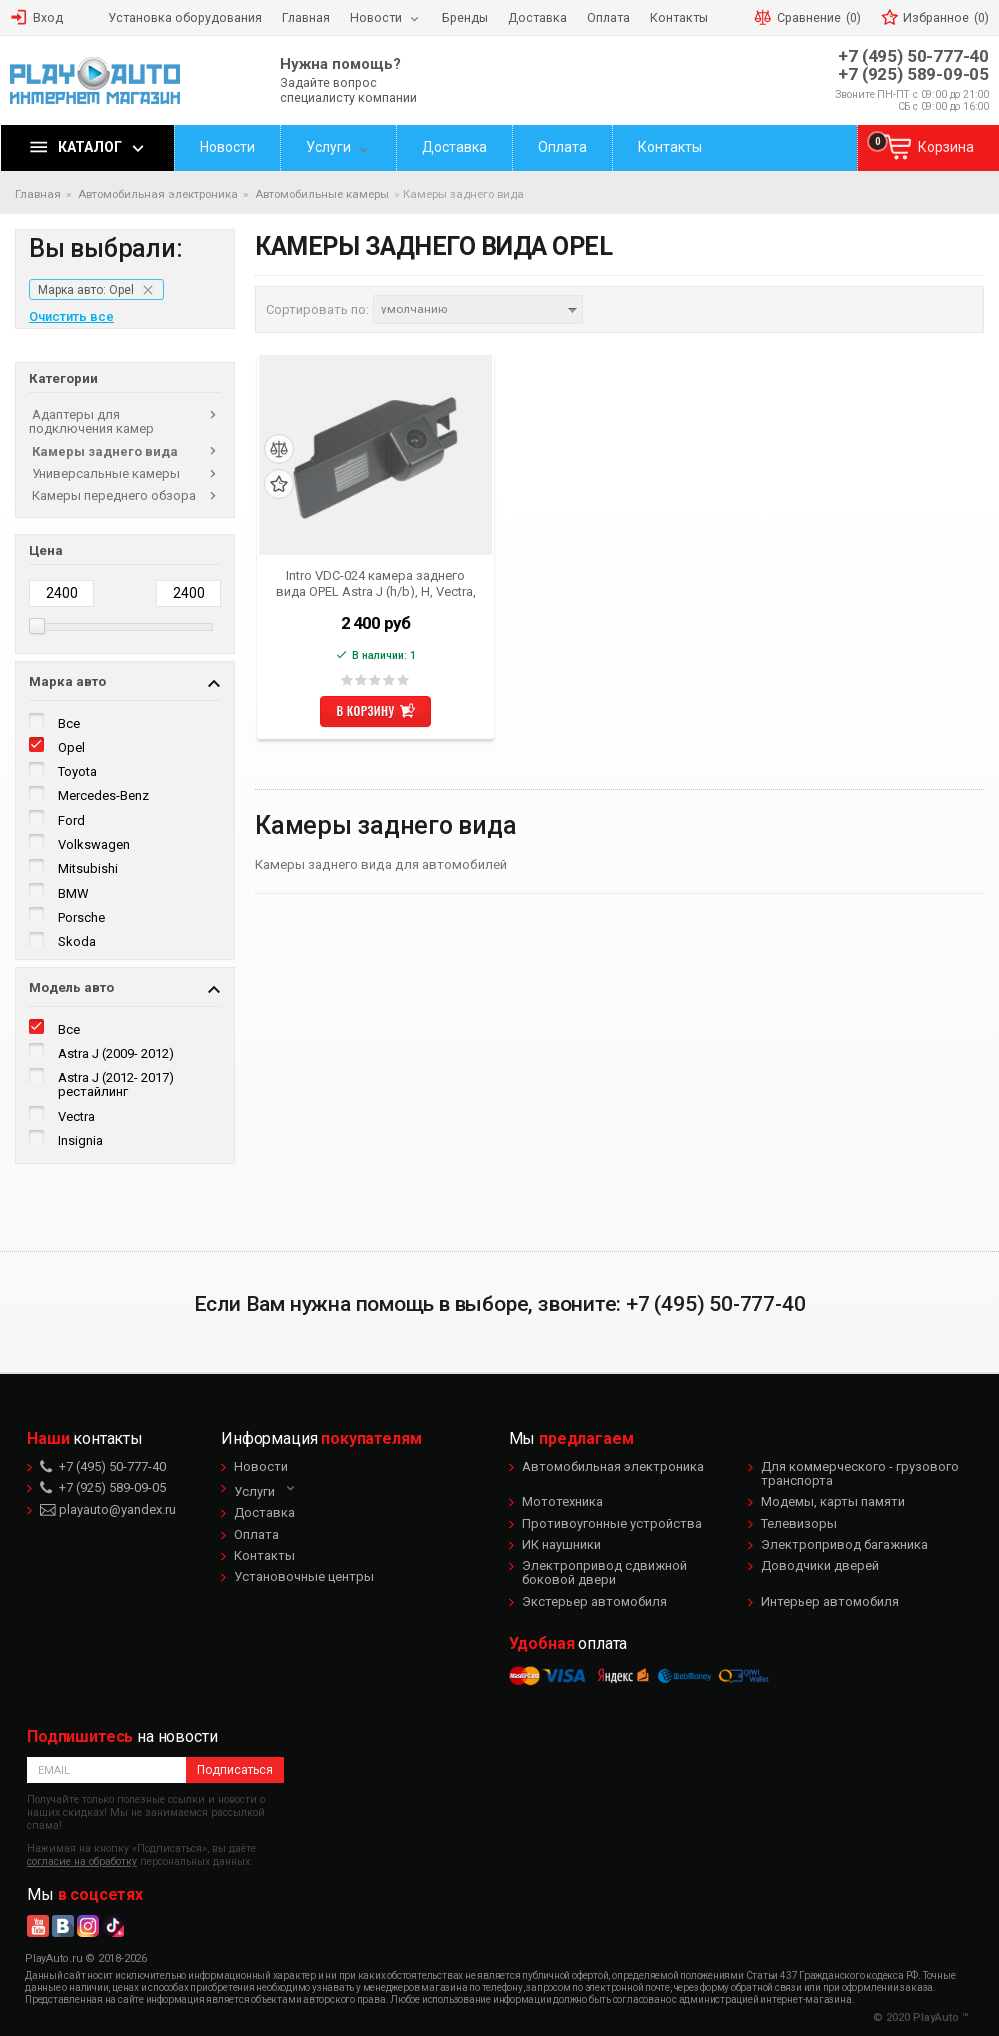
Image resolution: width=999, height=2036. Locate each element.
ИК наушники (561, 1544)
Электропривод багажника (844, 1544)
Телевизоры (799, 1523)
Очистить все (71, 317)
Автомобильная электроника (613, 1466)
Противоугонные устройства (612, 1523)
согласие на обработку (82, 1861)
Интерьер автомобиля (830, 1601)
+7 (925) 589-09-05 (913, 74)
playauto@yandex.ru (108, 1509)
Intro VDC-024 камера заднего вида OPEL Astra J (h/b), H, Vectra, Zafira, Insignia (376, 583)
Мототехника (562, 1501)
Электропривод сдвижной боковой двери (604, 1572)
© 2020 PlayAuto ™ (921, 2017)
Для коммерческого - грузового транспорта (860, 1473)
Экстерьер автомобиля (594, 1601)
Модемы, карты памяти (833, 1501)
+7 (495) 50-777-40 (913, 56)
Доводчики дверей (820, 1565)
